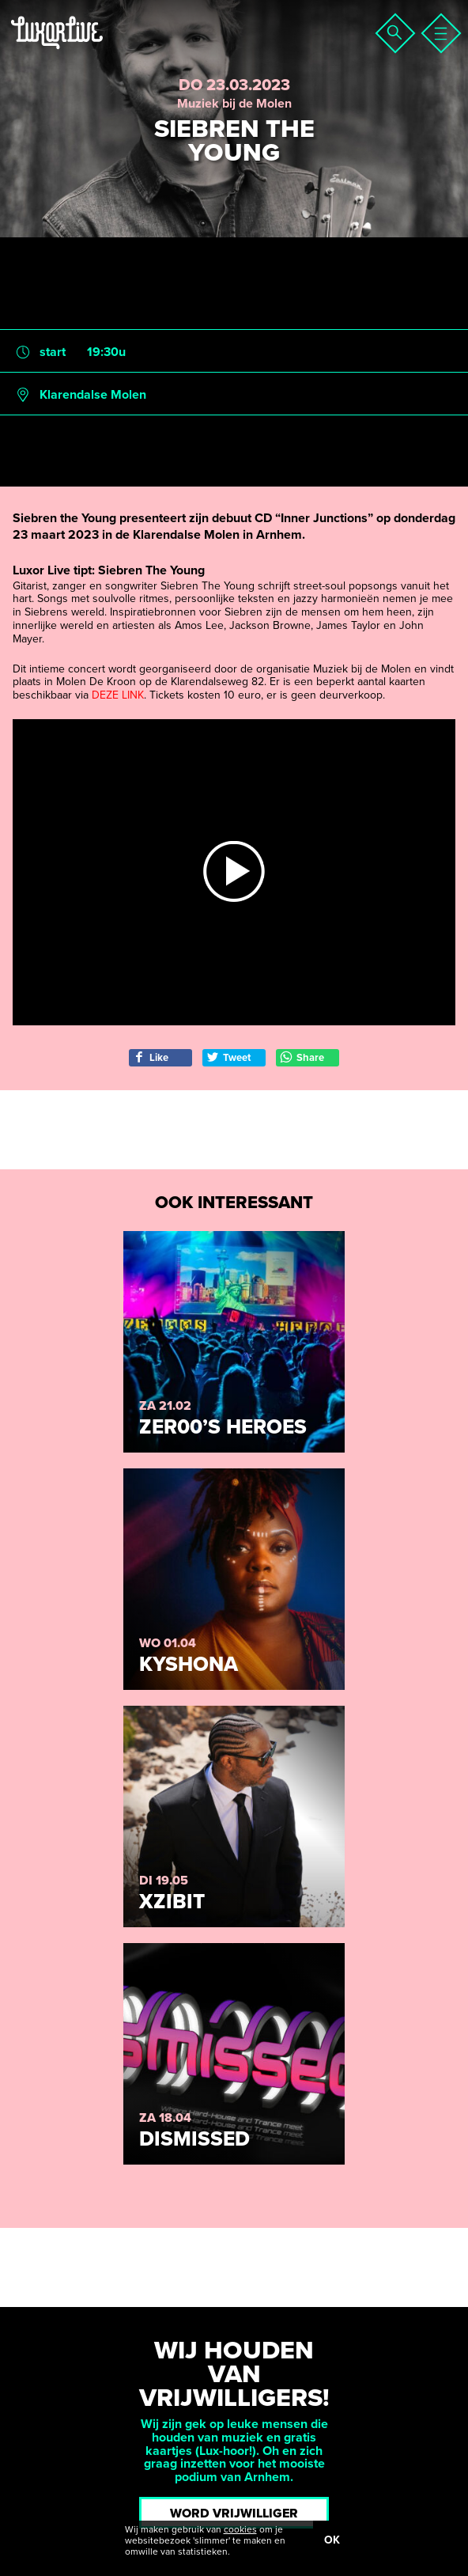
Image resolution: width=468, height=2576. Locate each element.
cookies (240, 2529)
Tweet (228, 1057)
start (53, 352)
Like (150, 1057)
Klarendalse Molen (93, 395)
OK (332, 2540)
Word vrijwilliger (234, 2513)
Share (302, 1057)
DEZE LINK (118, 695)
